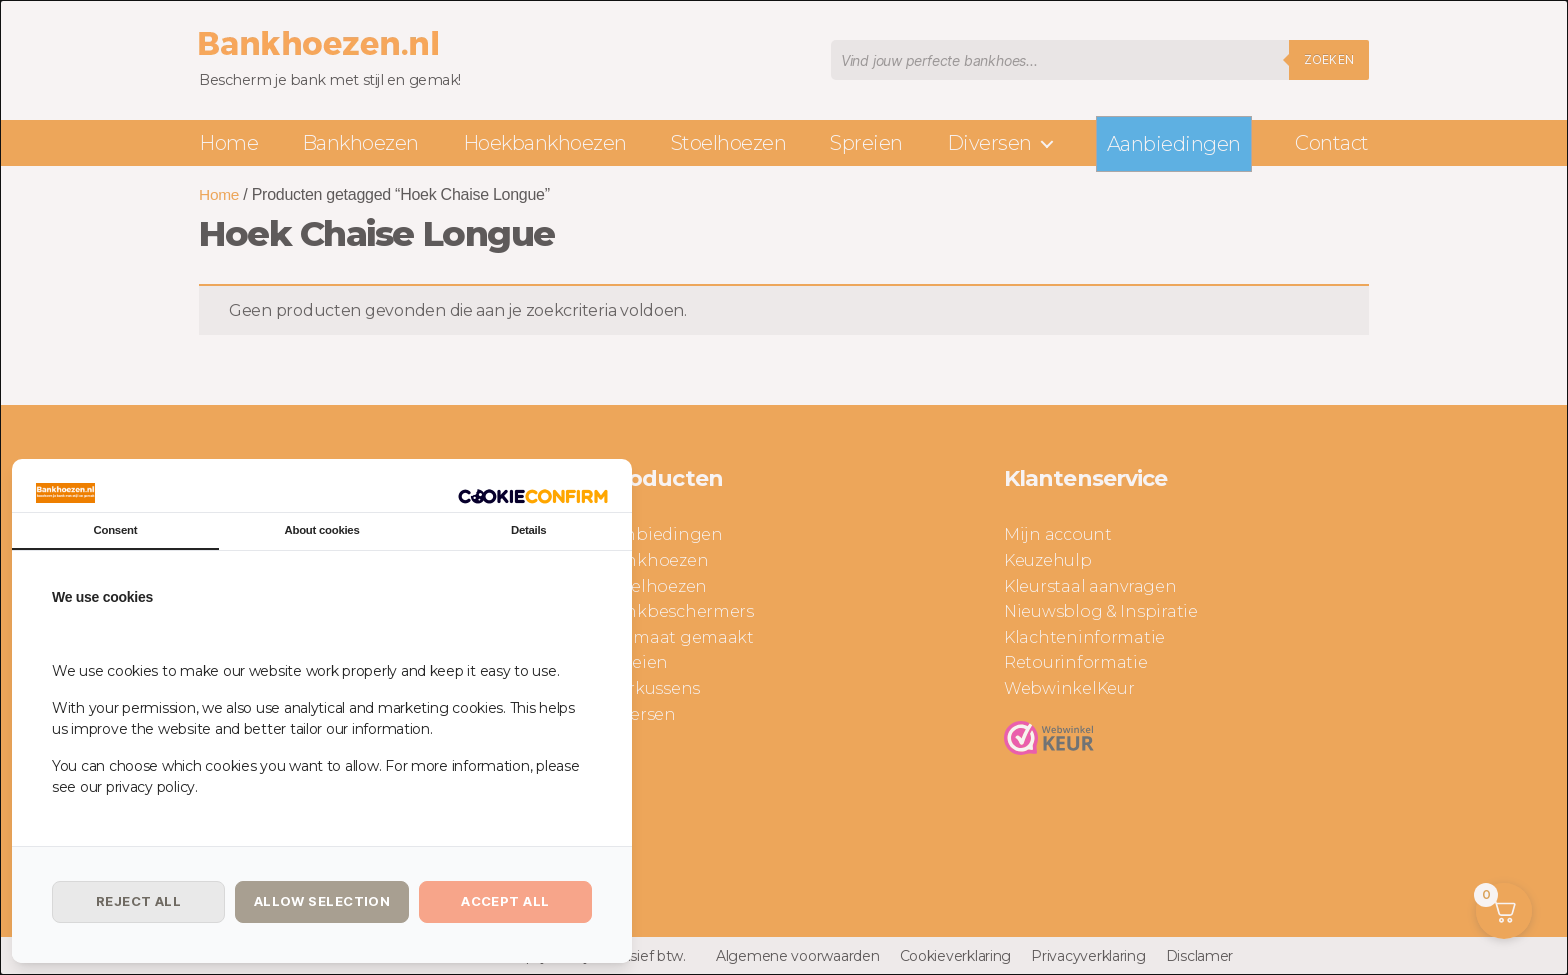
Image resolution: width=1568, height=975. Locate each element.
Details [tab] (529, 530)
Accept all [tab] (505, 901)
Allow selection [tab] (322, 901)
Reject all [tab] (138, 901)
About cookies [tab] (322, 530)
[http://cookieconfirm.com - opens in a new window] (533, 494)
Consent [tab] (115, 530)
